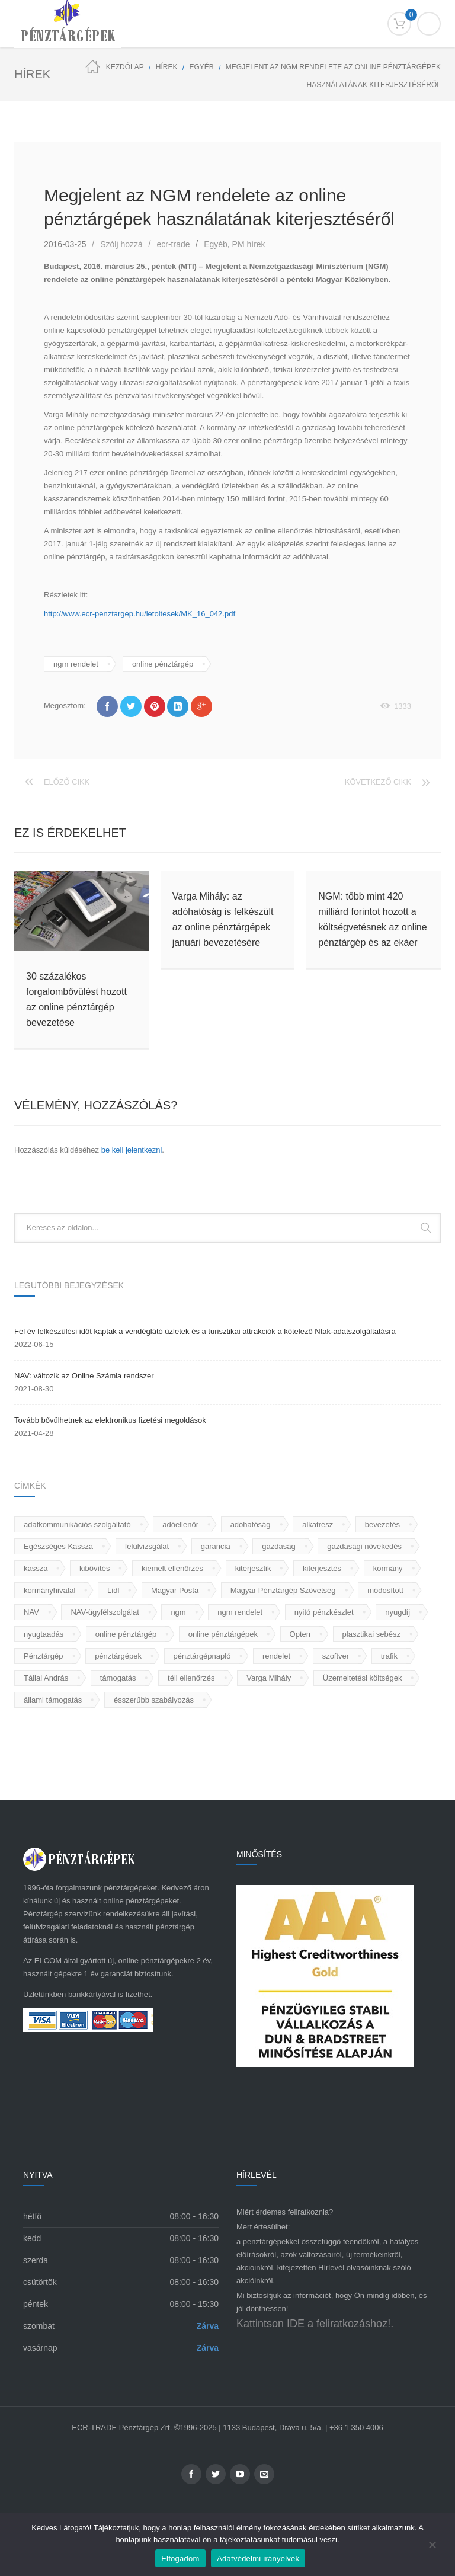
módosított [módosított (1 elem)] (385, 1590)
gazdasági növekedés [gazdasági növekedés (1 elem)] (364, 1546)
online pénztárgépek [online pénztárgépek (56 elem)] (223, 1634)
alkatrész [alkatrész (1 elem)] (317, 1524)
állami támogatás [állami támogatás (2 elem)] (53, 1699)
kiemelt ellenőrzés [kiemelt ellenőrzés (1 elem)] (172, 1568)
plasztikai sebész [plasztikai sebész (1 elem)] (371, 1634)
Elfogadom (180, 2558)
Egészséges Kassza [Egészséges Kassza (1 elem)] (58, 1546)
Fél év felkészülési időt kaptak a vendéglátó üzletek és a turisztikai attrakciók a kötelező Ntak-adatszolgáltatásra (205, 1331)
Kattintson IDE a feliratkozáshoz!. (314, 2323)
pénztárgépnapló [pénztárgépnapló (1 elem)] (202, 1656)
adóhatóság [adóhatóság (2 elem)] (250, 1524)
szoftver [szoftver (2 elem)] (336, 1656)
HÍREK (167, 67)
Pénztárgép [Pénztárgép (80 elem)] (43, 1656)
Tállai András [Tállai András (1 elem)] (46, 1677)
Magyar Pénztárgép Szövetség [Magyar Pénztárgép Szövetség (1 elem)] (283, 1590)
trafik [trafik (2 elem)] (389, 1656)
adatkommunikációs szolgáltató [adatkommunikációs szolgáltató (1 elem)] (77, 1524)
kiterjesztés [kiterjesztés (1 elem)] (322, 1568)
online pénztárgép (162, 664)
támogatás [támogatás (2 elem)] (118, 1677)
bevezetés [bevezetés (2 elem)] (382, 1524)
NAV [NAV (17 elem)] (31, 1612)
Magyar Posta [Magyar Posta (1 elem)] (174, 1590)
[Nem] (440, 2545)
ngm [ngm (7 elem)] (178, 1612)
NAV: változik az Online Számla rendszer (84, 1375)
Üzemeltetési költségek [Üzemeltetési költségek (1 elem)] (362, 1677)
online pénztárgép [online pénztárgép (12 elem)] (125, 1634)
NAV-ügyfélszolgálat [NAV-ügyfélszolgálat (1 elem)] (105, 1612)
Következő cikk (377, 781)
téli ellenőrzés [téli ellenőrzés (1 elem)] (191, 1677)
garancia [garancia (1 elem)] (215, 1546)
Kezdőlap (125, 67)
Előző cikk (67, 781)
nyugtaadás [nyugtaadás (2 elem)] (43, 1634)
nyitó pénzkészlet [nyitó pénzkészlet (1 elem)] (324, 1612)
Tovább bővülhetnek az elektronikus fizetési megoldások (110, 1420)
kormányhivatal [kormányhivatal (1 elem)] (49, 1590)
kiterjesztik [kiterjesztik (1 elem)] (253, 1568)
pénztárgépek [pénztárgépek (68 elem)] (118, 1656)
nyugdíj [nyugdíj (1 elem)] (397, 1612)
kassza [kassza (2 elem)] (35, 1568)
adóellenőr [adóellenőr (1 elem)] (180, 1524)
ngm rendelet (75, 664)
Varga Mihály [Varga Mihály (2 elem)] (268, 1677)
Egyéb (201, 67)
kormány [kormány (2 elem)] (388, 1568)
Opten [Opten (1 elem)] (300, 1634)
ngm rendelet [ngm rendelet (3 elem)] (239, 1612)
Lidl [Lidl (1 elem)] (113, 1590)
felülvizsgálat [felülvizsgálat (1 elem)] (147, 1546)
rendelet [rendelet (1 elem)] (276, 1656)
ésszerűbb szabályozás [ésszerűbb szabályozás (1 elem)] (154, 1699)
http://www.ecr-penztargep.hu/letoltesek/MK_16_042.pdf (139, 613)
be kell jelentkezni (131, 1149)
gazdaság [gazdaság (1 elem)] (278, 1546)
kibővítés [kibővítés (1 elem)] (94, 1568)
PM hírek (248, 244)
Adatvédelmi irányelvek (258, 2558)
